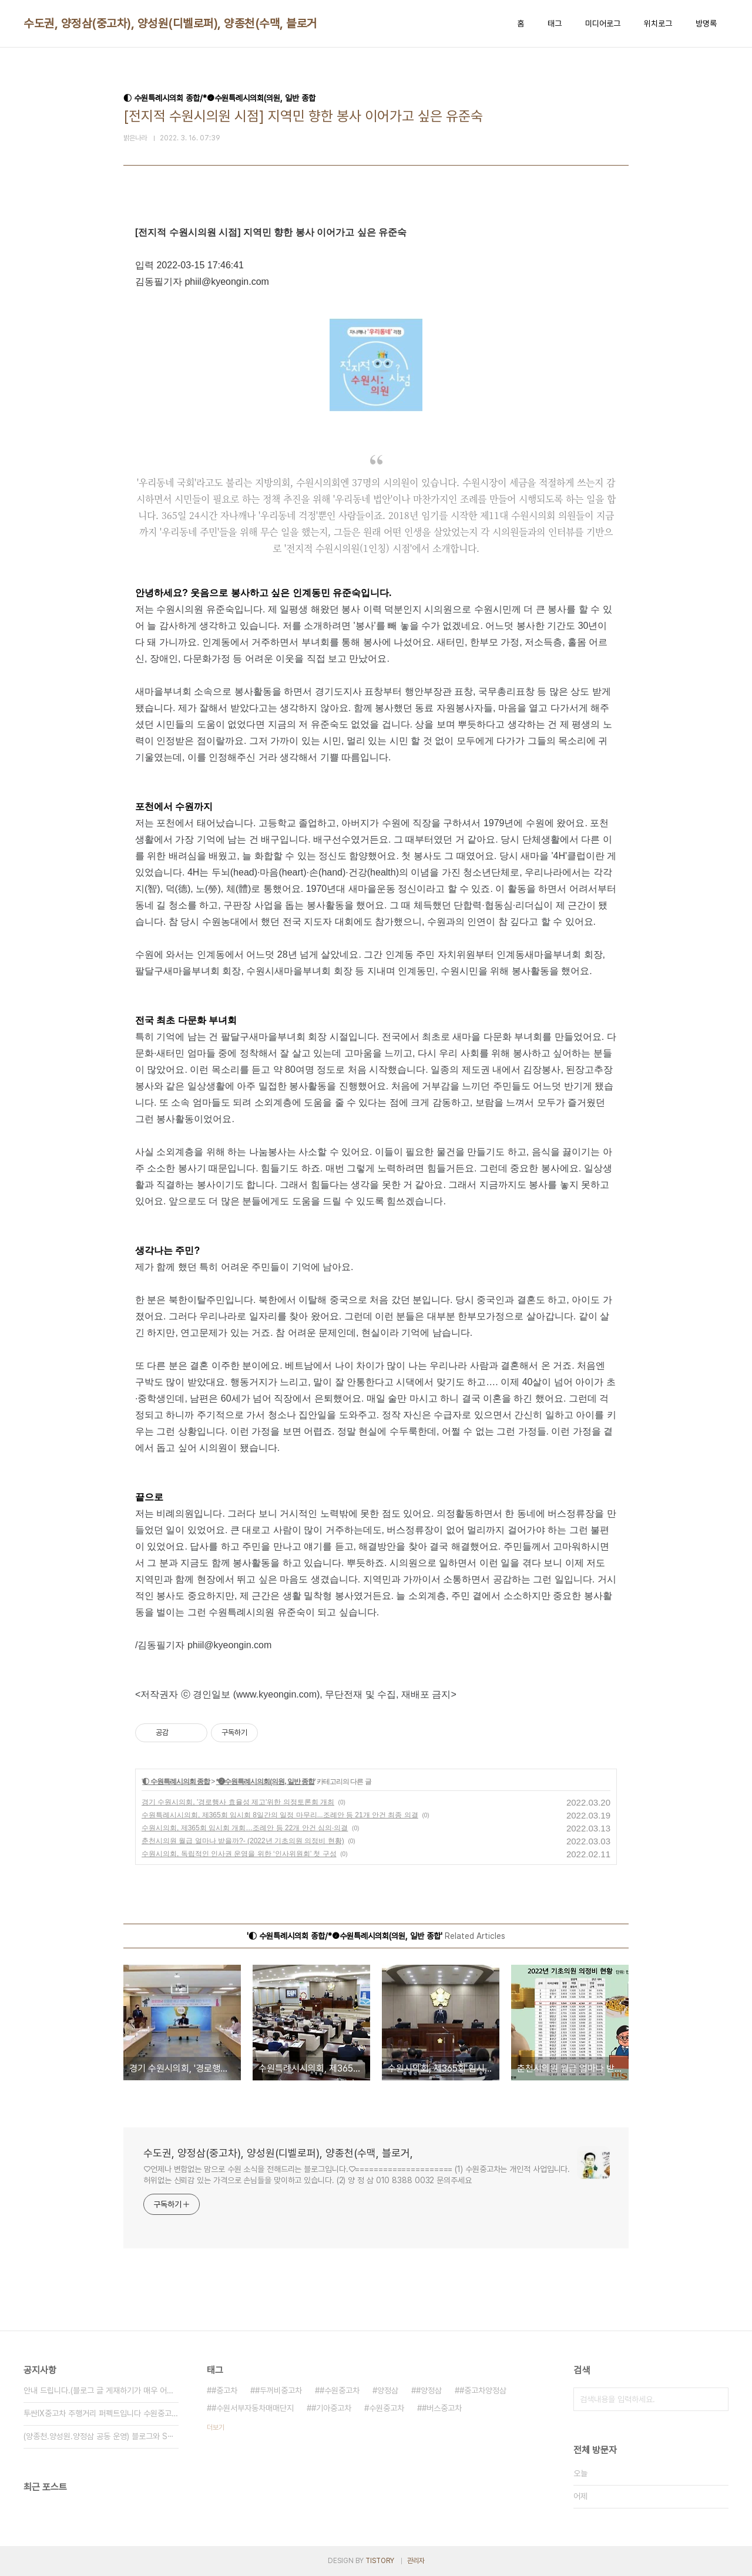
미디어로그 (602, 23)
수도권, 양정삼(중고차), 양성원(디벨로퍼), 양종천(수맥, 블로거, (172, 23)
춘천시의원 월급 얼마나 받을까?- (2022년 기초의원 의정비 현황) (243, 1841)
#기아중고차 (331, 2408)
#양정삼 (429, 2390)
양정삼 (387, 2390)
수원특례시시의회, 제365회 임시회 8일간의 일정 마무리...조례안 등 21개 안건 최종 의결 (280, 1815)
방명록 (706, 23)
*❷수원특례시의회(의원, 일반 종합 (265, 1781)
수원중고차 (386, 2408)
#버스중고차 (442, 2408)
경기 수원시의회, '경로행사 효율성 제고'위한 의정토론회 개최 (238, 1802)
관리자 (416, 2561)
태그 (555, 23)
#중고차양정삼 (482, 2390)
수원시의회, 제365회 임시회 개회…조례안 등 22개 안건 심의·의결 (245, 1828)
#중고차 (224, 2390)
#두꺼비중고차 (278, 2390)
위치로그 (658, 23)
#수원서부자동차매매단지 (253, 2408)
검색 (717, 2399)
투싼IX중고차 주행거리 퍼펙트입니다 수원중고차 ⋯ (101, 2413)
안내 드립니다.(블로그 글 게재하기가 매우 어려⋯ (101, 2390)
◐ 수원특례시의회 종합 (176, 1781)
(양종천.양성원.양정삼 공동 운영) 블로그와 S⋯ (99, 2436)
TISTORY (379, 2561)
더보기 (215, 2427)
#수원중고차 (340, 2390)
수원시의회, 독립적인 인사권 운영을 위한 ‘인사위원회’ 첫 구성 (239, 1854)
